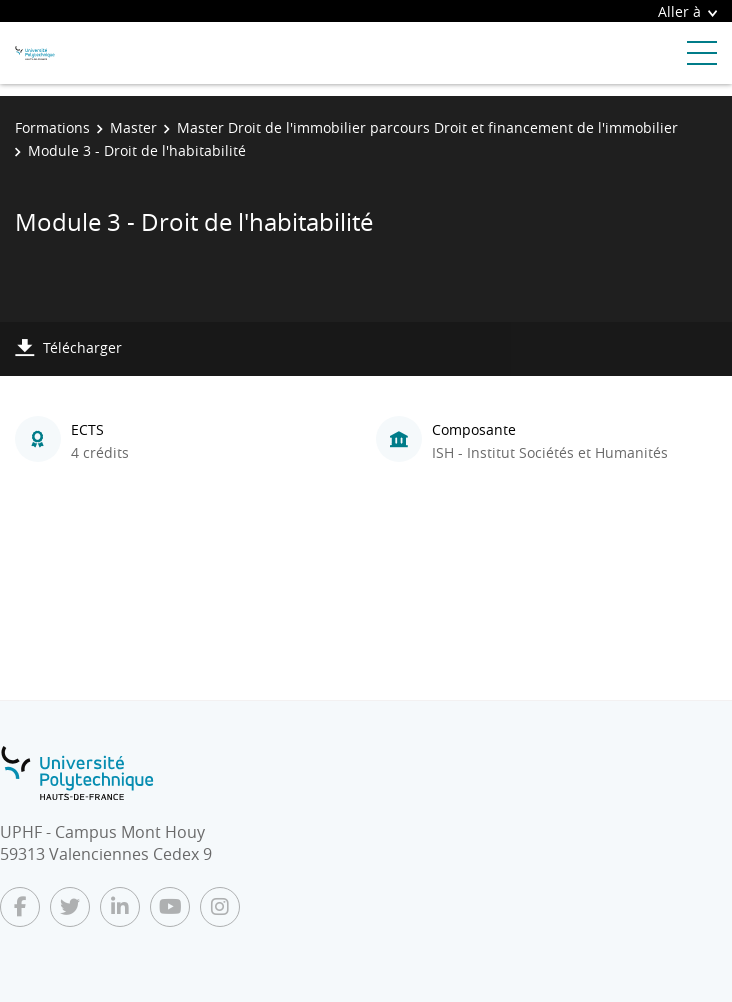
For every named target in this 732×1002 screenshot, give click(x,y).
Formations (52, 127)
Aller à (687, 11)
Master (133, 127)
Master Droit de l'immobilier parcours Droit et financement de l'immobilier (427, 127)
